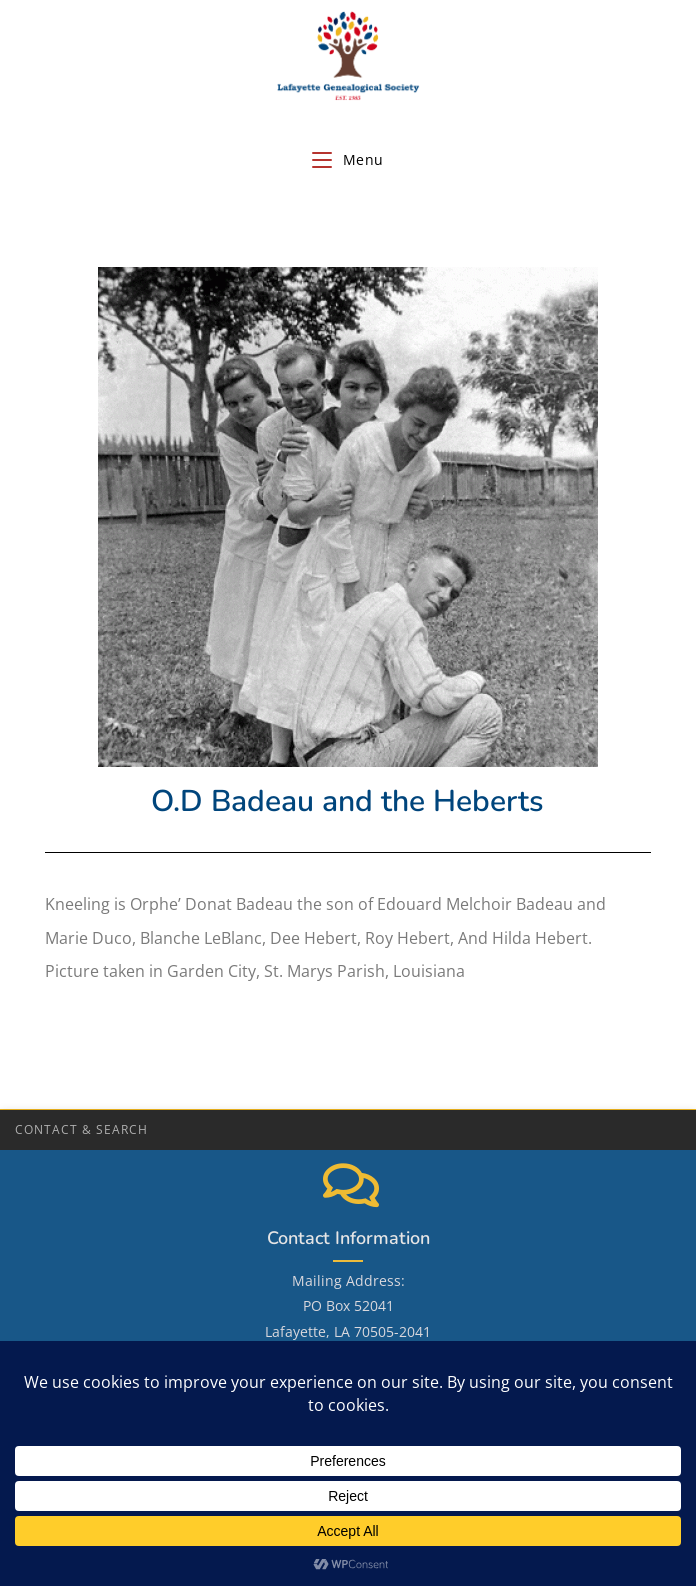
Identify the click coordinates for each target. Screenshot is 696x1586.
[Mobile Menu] (348, 160)
